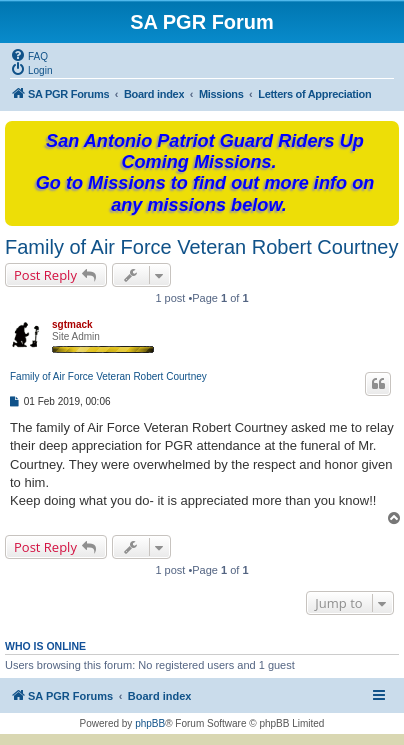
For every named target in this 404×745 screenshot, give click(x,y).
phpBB (150, 723)
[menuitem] (29, 55)
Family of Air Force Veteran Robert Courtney (202, 247)
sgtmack (72, 324)
